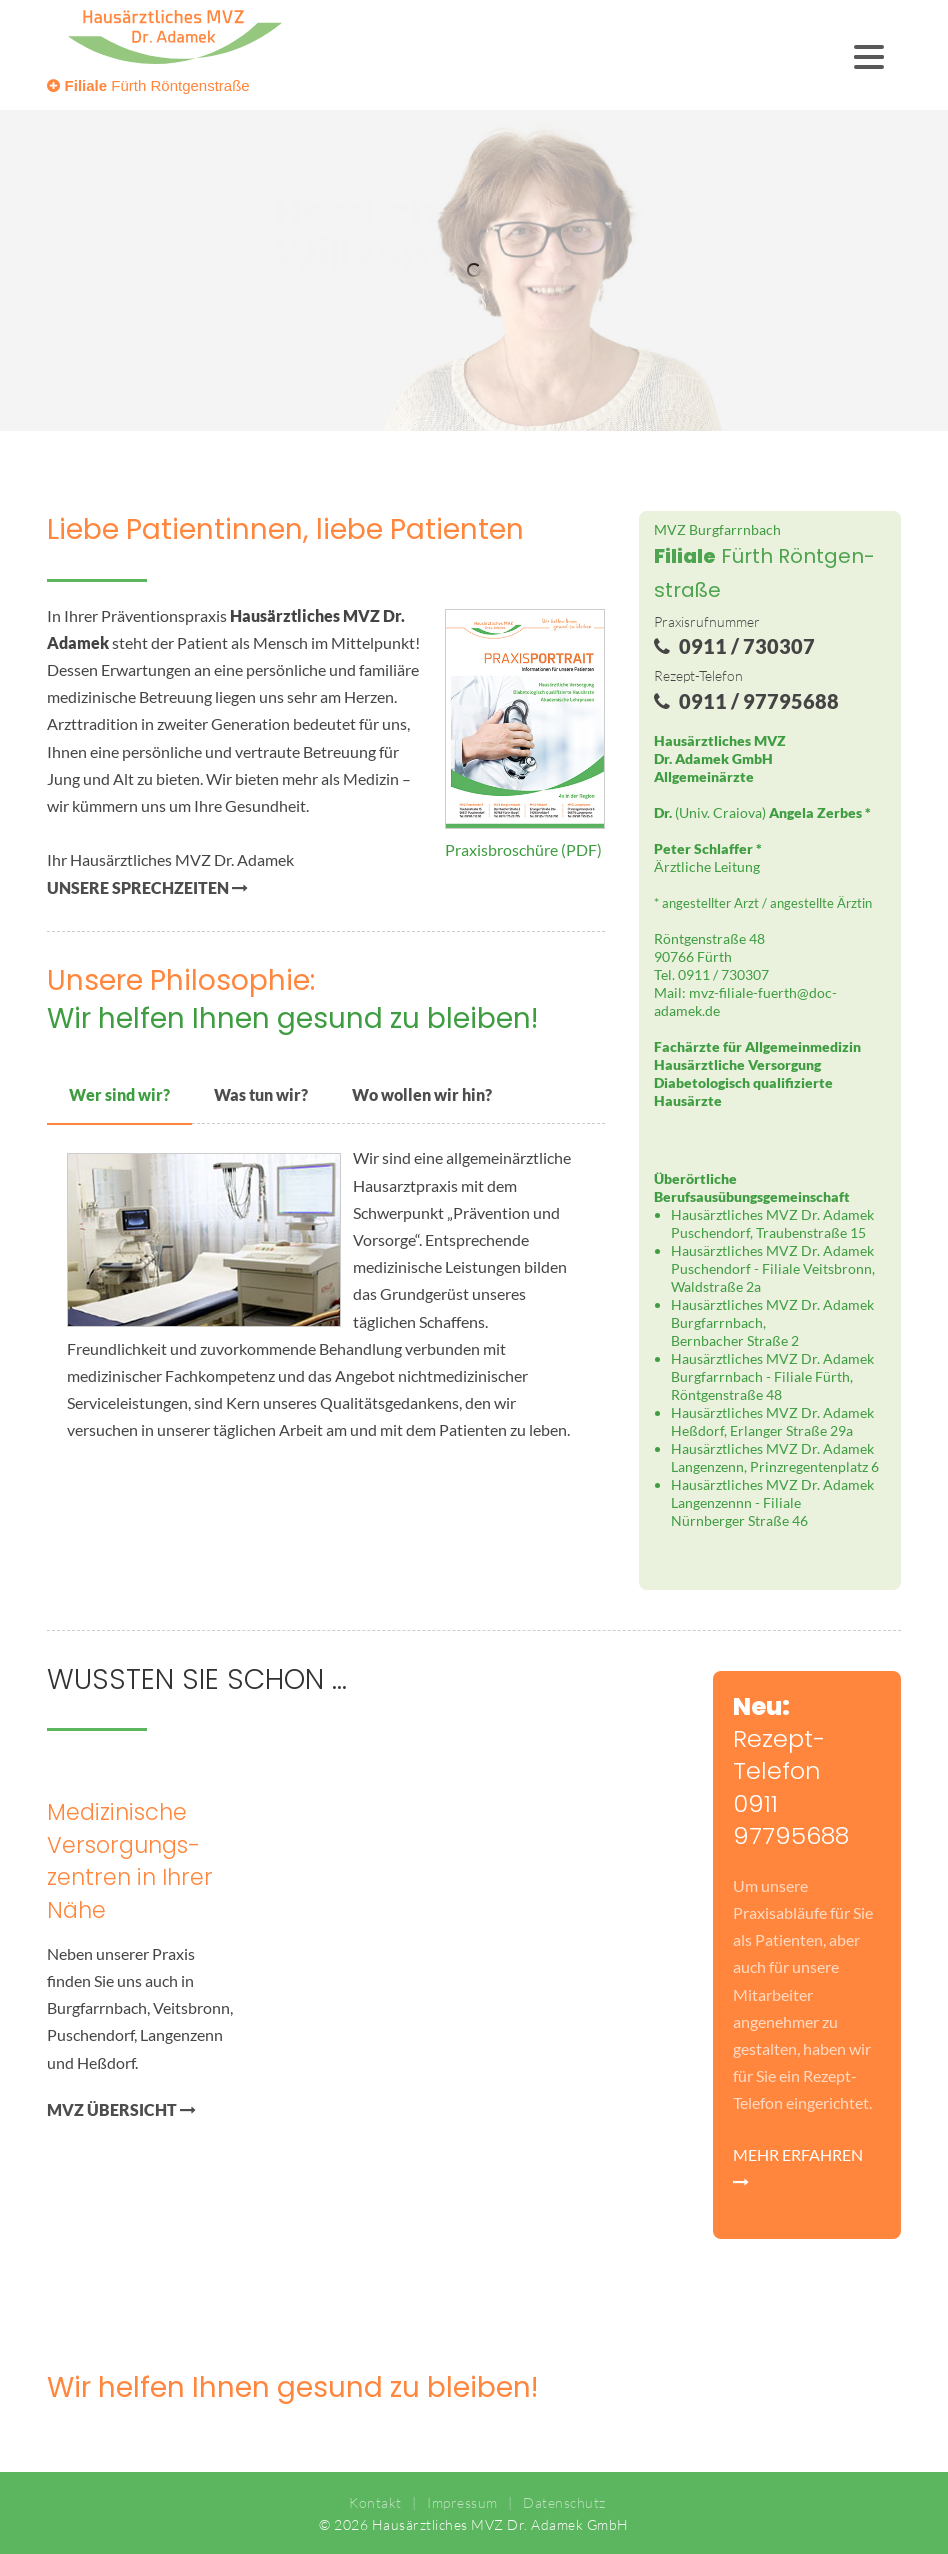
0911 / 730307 (732, 646)
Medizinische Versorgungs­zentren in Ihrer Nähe (130, 1860)
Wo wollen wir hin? (422, 1094)
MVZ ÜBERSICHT (121, 2109)
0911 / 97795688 (744, 701)
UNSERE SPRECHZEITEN (147, 887)
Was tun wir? (261, 1094)
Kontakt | (379, 2502)
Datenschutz (559, 2502)
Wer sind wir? (119, 1094)
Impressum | (465, 2502)
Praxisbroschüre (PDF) (523, 849)
